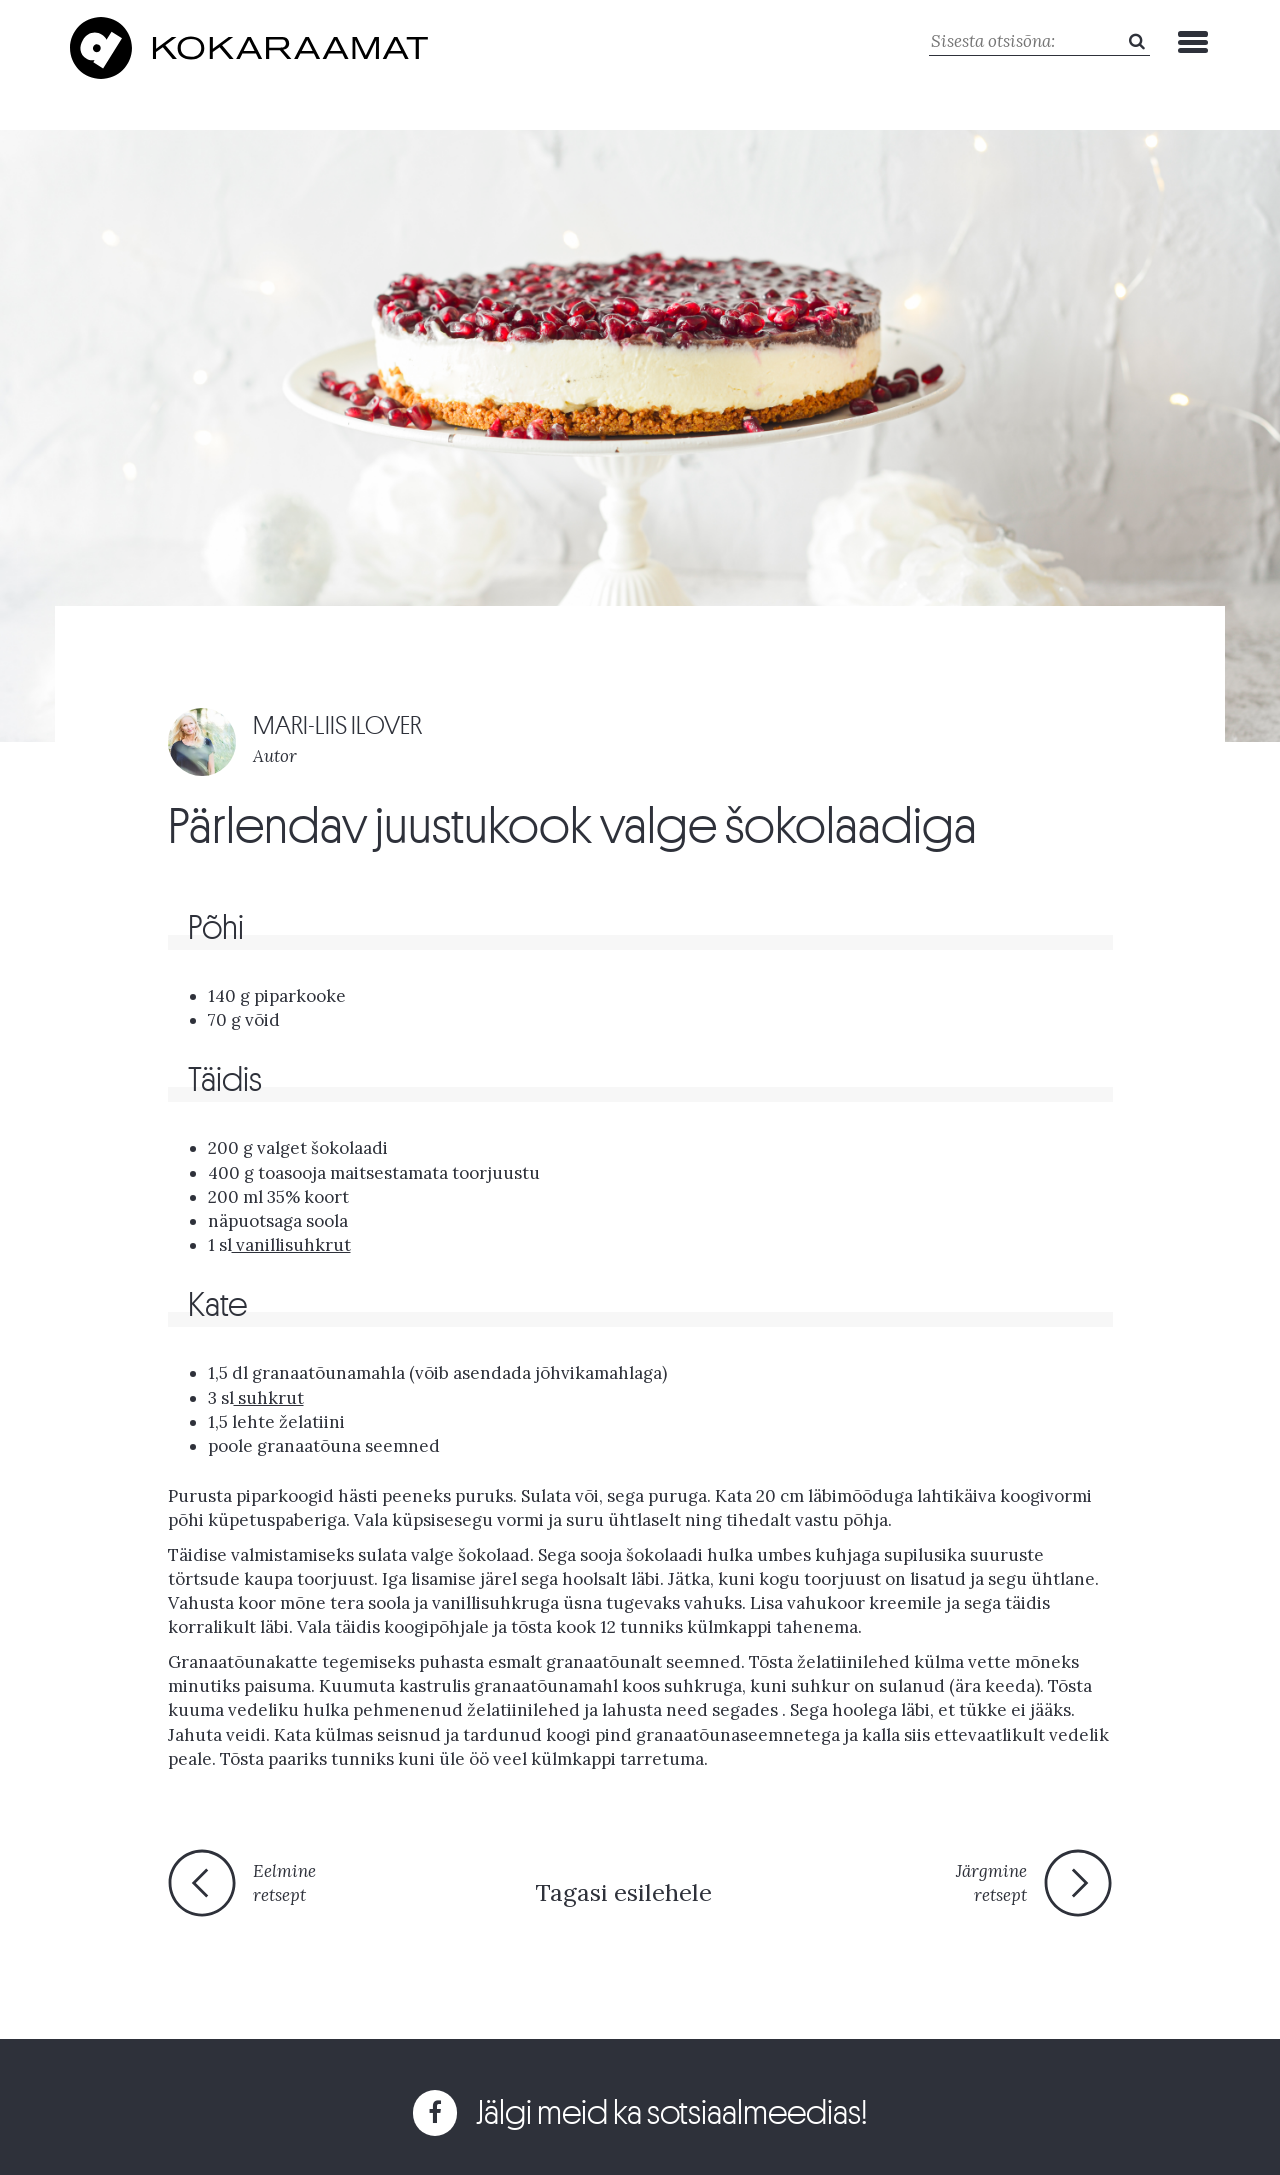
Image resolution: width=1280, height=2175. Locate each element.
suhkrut (269, 1398)
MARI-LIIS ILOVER (337, 725)
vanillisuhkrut (291, 1245)
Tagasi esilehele (623, 1892)
